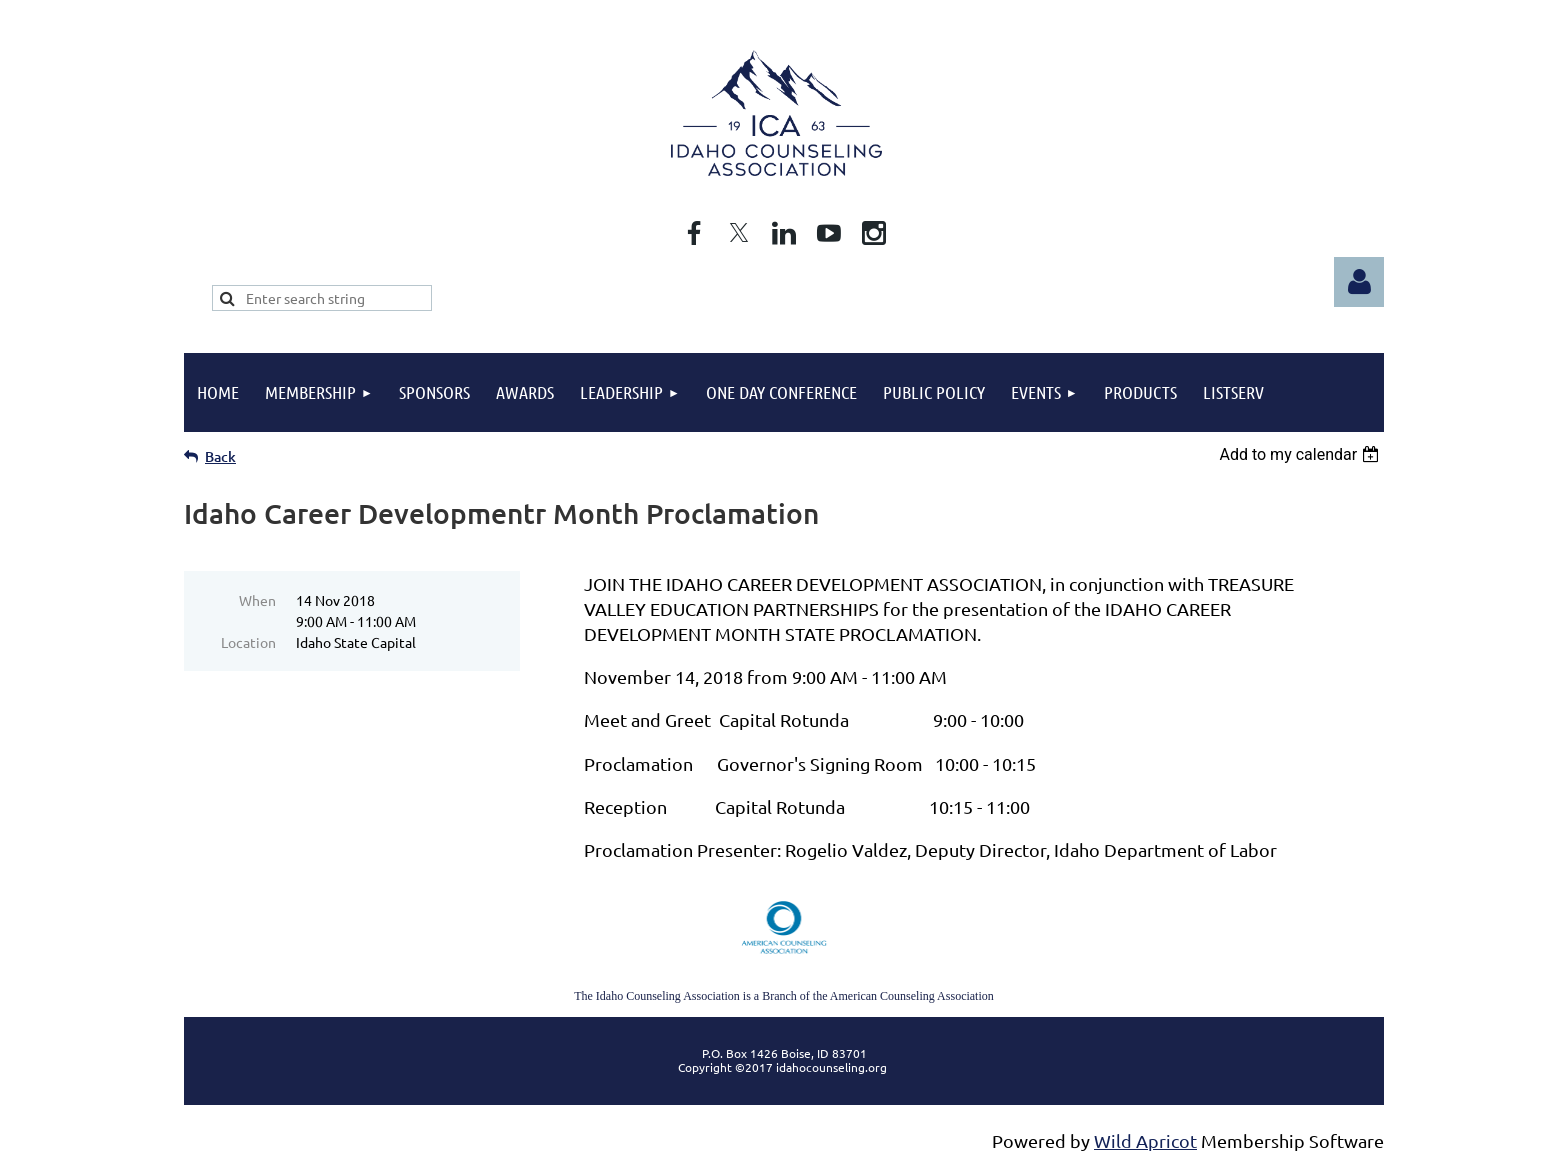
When (257, 600)
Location (248, 642)
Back (220, 456)
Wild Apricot (1145, 1140)
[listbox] (1301, 454)
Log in (1359, 282)
